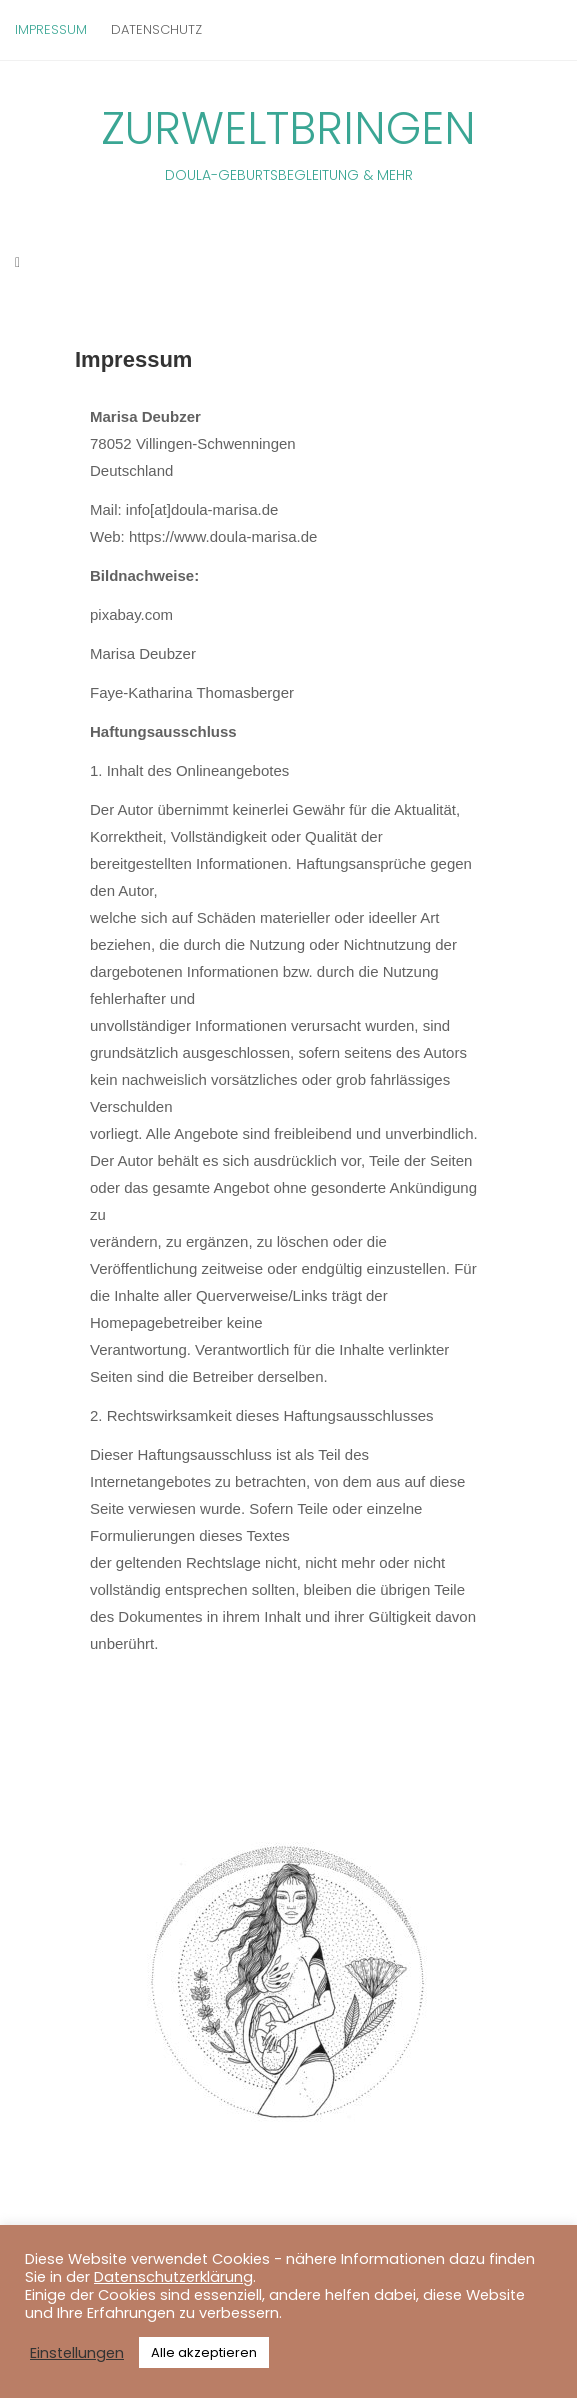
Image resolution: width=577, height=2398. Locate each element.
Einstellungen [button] (77, 2353)
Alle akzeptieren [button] (204, 2352)
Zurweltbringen (288, 141)
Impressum (51, 29)
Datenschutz (156, 29)
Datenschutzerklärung (173, 2277)
